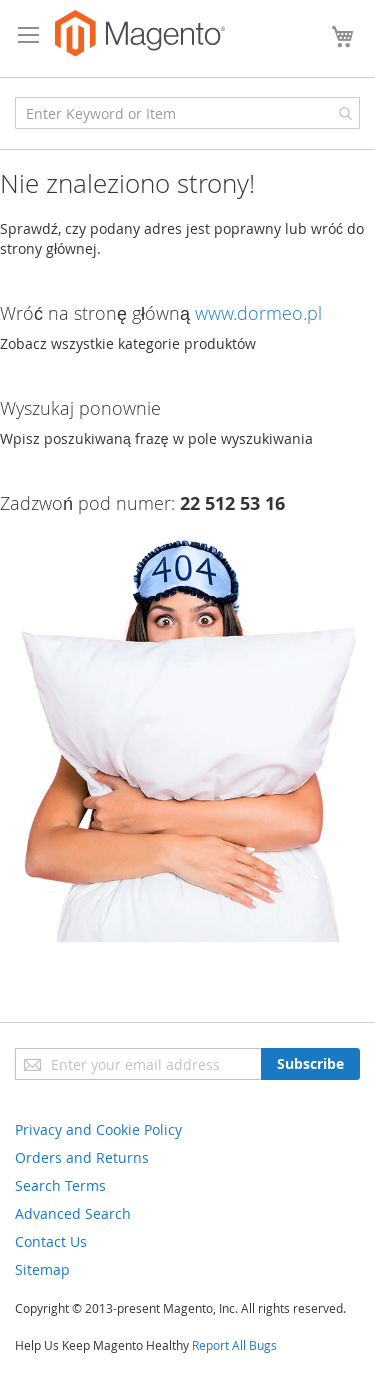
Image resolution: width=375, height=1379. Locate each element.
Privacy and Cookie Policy (98, 1129)
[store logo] (140, 33)
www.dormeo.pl (258, 313)
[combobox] (187, 113)
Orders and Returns (82, 1157)
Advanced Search (73, 1213)
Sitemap (42, 1269)
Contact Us (51, 1241)
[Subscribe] (310, 1064)
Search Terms (60, 1185)
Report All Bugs (234, 1345)
